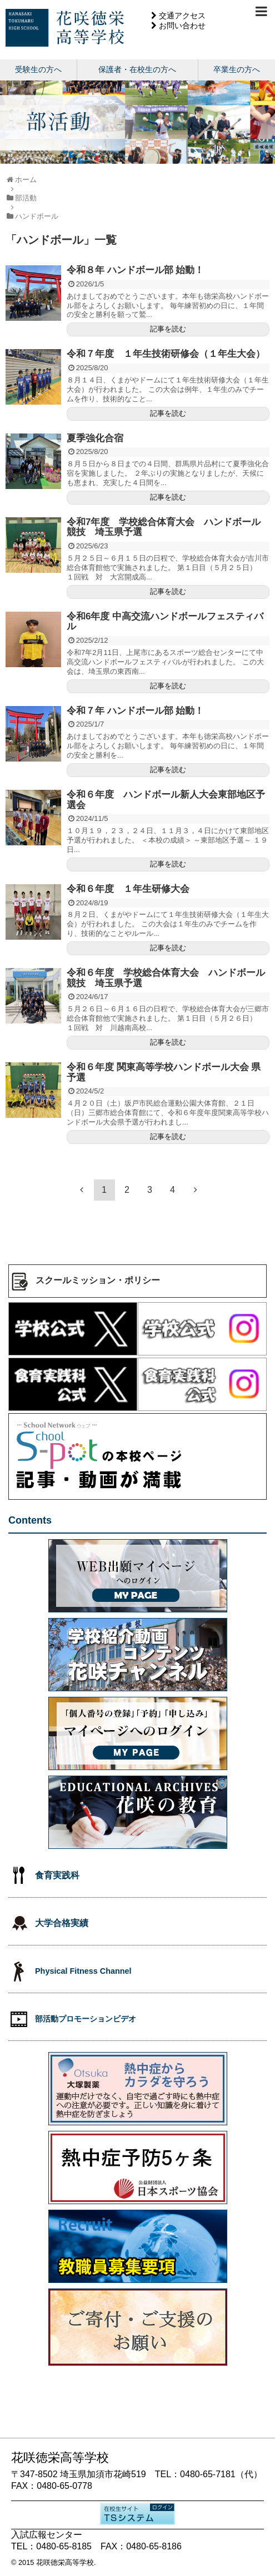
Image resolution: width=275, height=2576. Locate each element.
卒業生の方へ (236, 69)
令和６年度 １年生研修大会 (128, 889)
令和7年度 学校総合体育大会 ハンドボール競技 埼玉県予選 (164, 527)
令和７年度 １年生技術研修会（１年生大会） (166, 354)
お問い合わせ (182, 25)
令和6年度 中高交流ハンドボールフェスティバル (165, 621)
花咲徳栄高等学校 (65, 2562)
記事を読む (168, 329)
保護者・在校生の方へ (137, 69)
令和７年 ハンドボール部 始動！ (135, 710)
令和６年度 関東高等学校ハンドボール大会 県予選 (164, 1072)
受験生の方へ (38, 69)
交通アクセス (182, 15)
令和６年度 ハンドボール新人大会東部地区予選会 (166, 799)
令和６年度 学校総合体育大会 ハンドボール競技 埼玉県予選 (166, 978)
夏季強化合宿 (95, 438)
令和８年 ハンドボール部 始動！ (135, 270)
